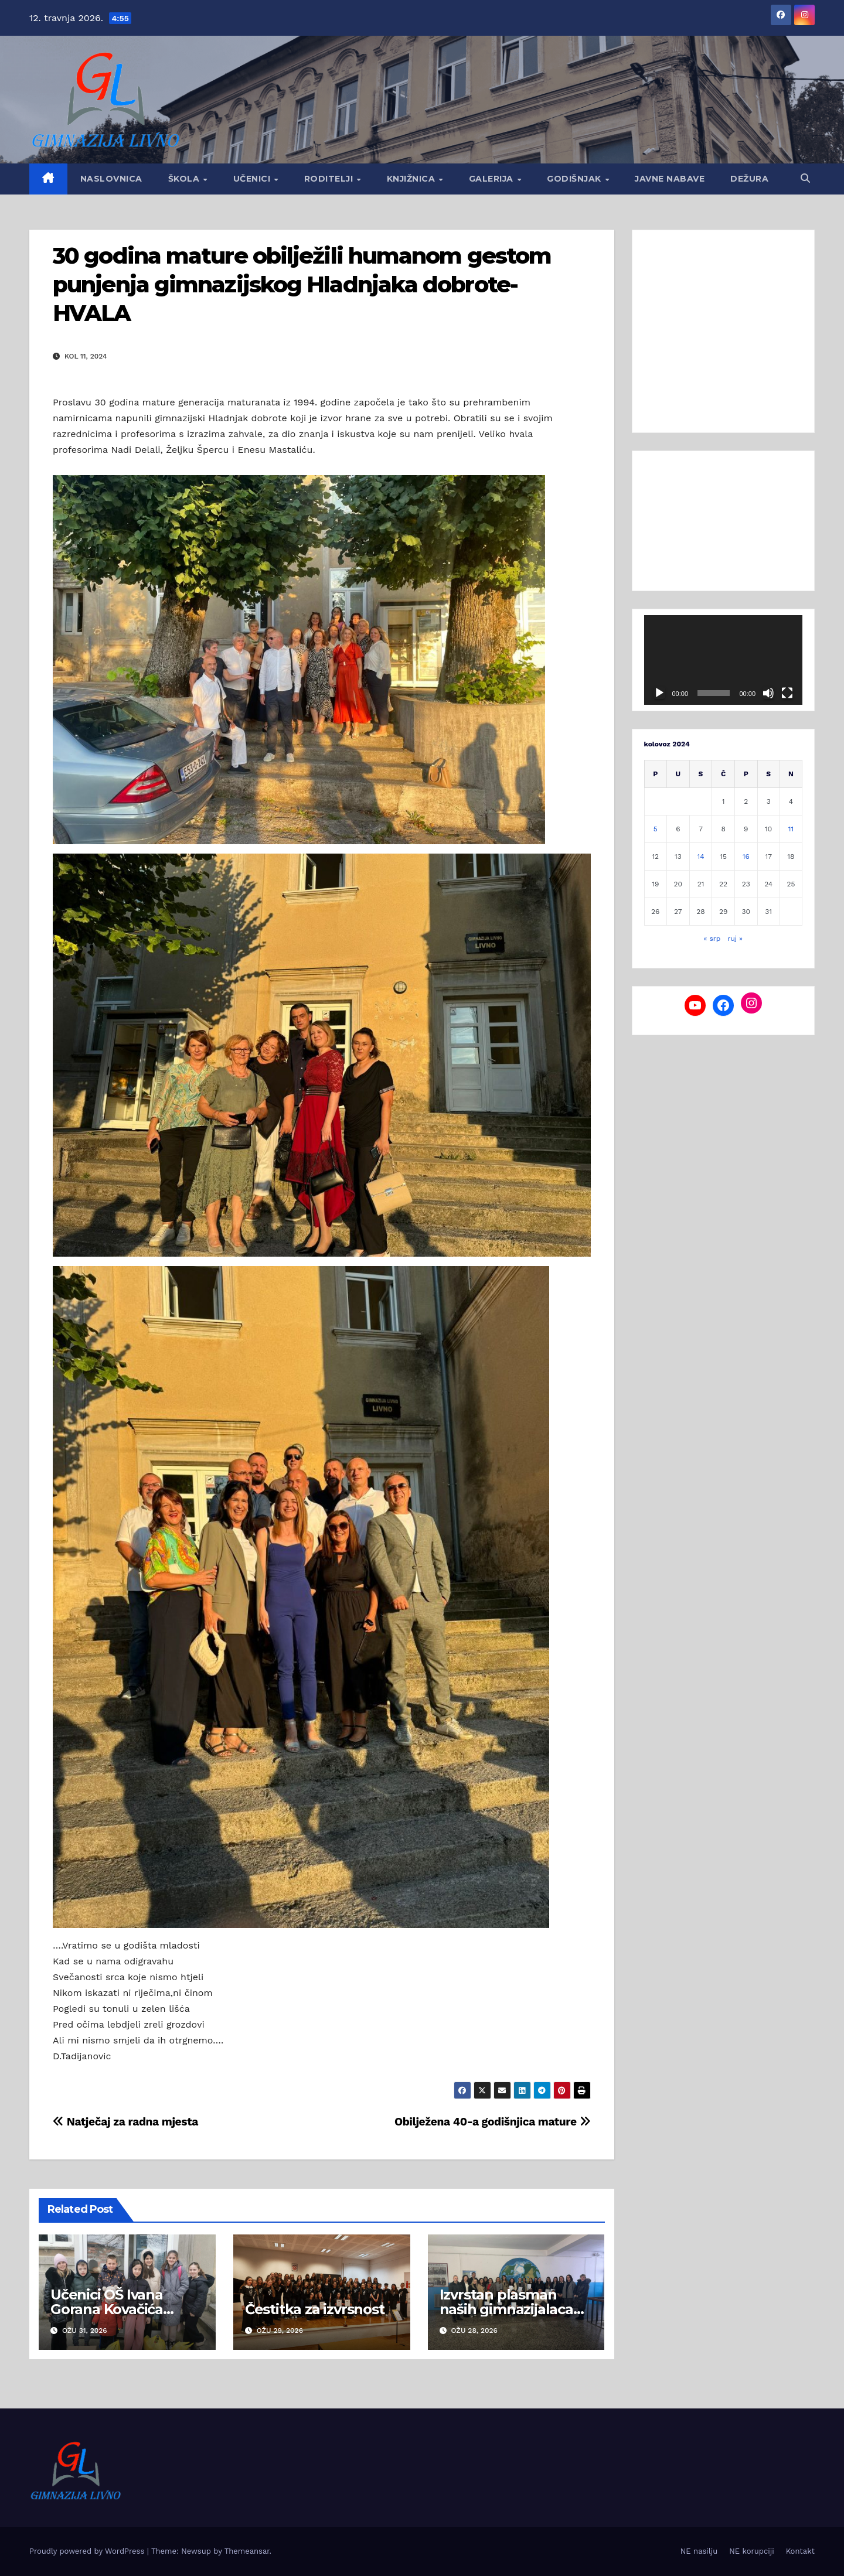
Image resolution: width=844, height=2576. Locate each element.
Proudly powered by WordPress (88, 2551)
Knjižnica (412, 178)
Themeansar (247, 2551)
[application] (723, 659)
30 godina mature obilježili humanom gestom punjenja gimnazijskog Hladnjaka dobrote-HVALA (302, 284)
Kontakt (800, 2551)
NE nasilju (698, 2551)
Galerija (492, 178)
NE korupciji (751, 2551)
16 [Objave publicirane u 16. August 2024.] (746, 856)
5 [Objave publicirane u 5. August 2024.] (656, 829)
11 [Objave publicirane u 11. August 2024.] (791, 829)
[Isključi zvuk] (768, 693)
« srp (711, 938)
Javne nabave (670, 178)
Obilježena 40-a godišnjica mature (492, 2121)
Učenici (253, 178)
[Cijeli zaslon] (787, 693)
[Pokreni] (659, 693)
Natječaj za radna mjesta (125, 2121)
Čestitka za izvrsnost (314, 2309)
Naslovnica (111, 178)
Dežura (749, 178)
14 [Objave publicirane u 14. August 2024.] (700, 856)
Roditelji (330, 178)
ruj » (735, 938)
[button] (805, 178)
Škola (185, 178)
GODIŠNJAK (575, 178)
